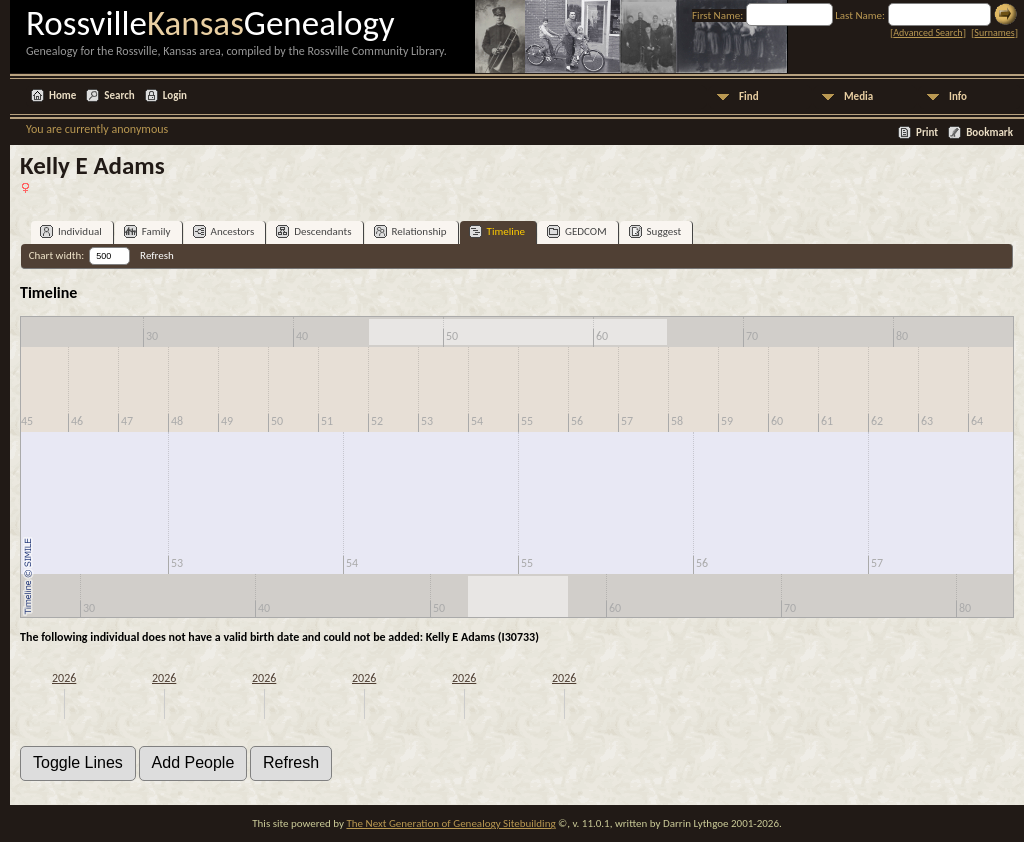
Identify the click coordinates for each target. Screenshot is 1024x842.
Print (927, 132)
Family (147, 231)
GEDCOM (577, 231)
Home (62, 95)
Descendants (313, 231)
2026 (64, 678)
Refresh (157, 255)
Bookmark (989, 132)
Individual (71, 231)
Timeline (497, 231)
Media (858, 96)
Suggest (655, 231)
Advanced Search (927, 32)
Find (749, 96)
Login (175, 95)
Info (958, 96)
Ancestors (224, 231)
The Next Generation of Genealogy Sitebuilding (450, 823)
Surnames (994, 32)
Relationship (410, 231)
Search (119, 95)
